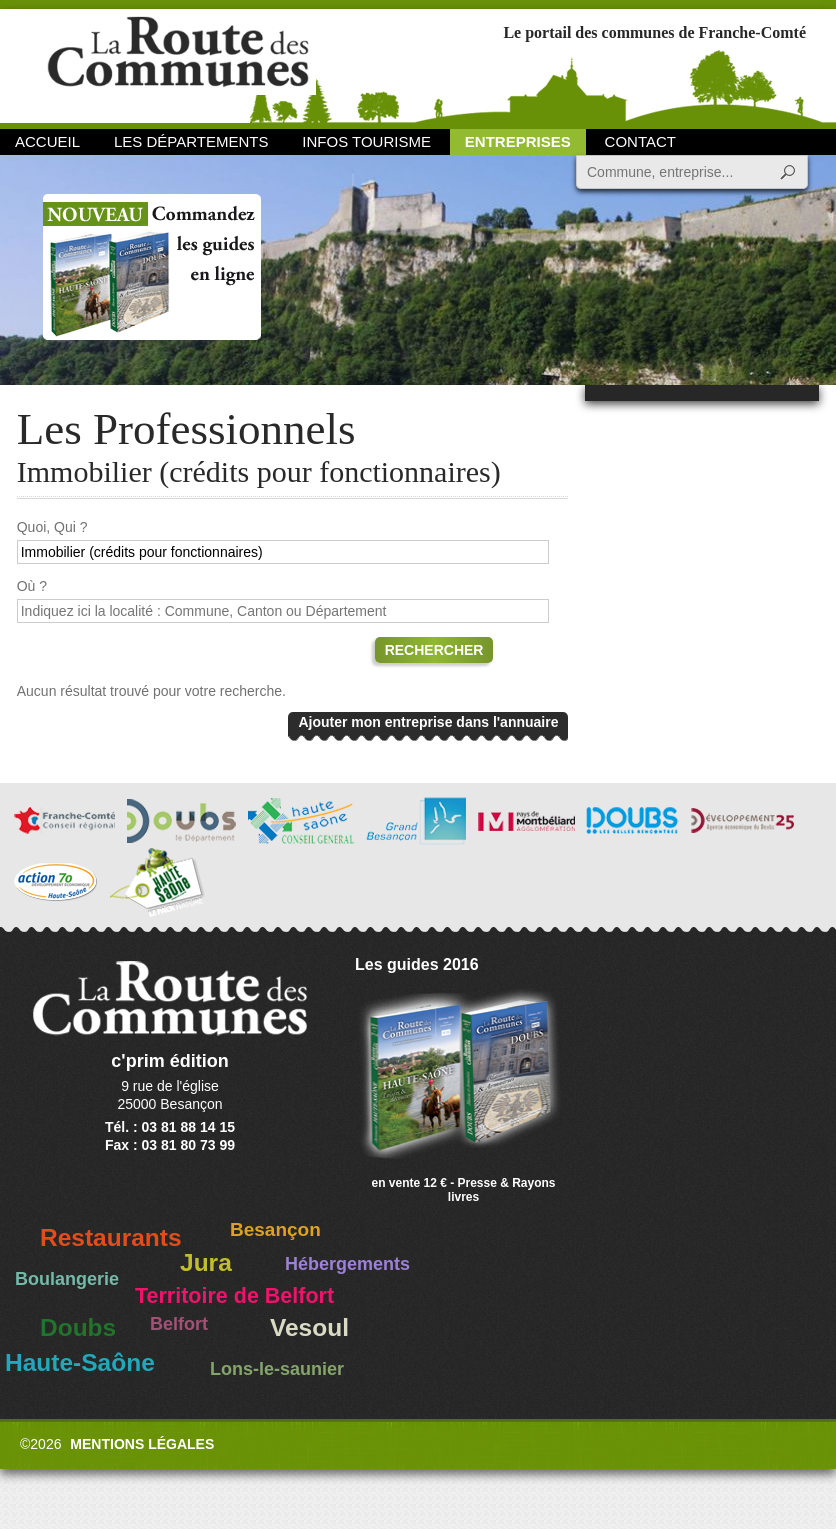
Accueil (47, 141)
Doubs (78, 1327)
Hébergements (347, 1264)
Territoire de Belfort (234, 1296)
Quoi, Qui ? (52, 527)
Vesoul (309, 1327)
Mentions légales (142, 1444)
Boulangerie (67, 1279)
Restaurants (111, 1237)
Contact (640, 141)
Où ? (32, 586)
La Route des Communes (178, 64)
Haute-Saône (80, 1362)
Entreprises (518, 141)
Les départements (191, 141)
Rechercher (434, 650)
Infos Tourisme (366, 141)
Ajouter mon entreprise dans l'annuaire (428, 722)
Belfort (179, 1324)
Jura (206, 1262)
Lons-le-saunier (277, 1369)
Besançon (275, 1229)
